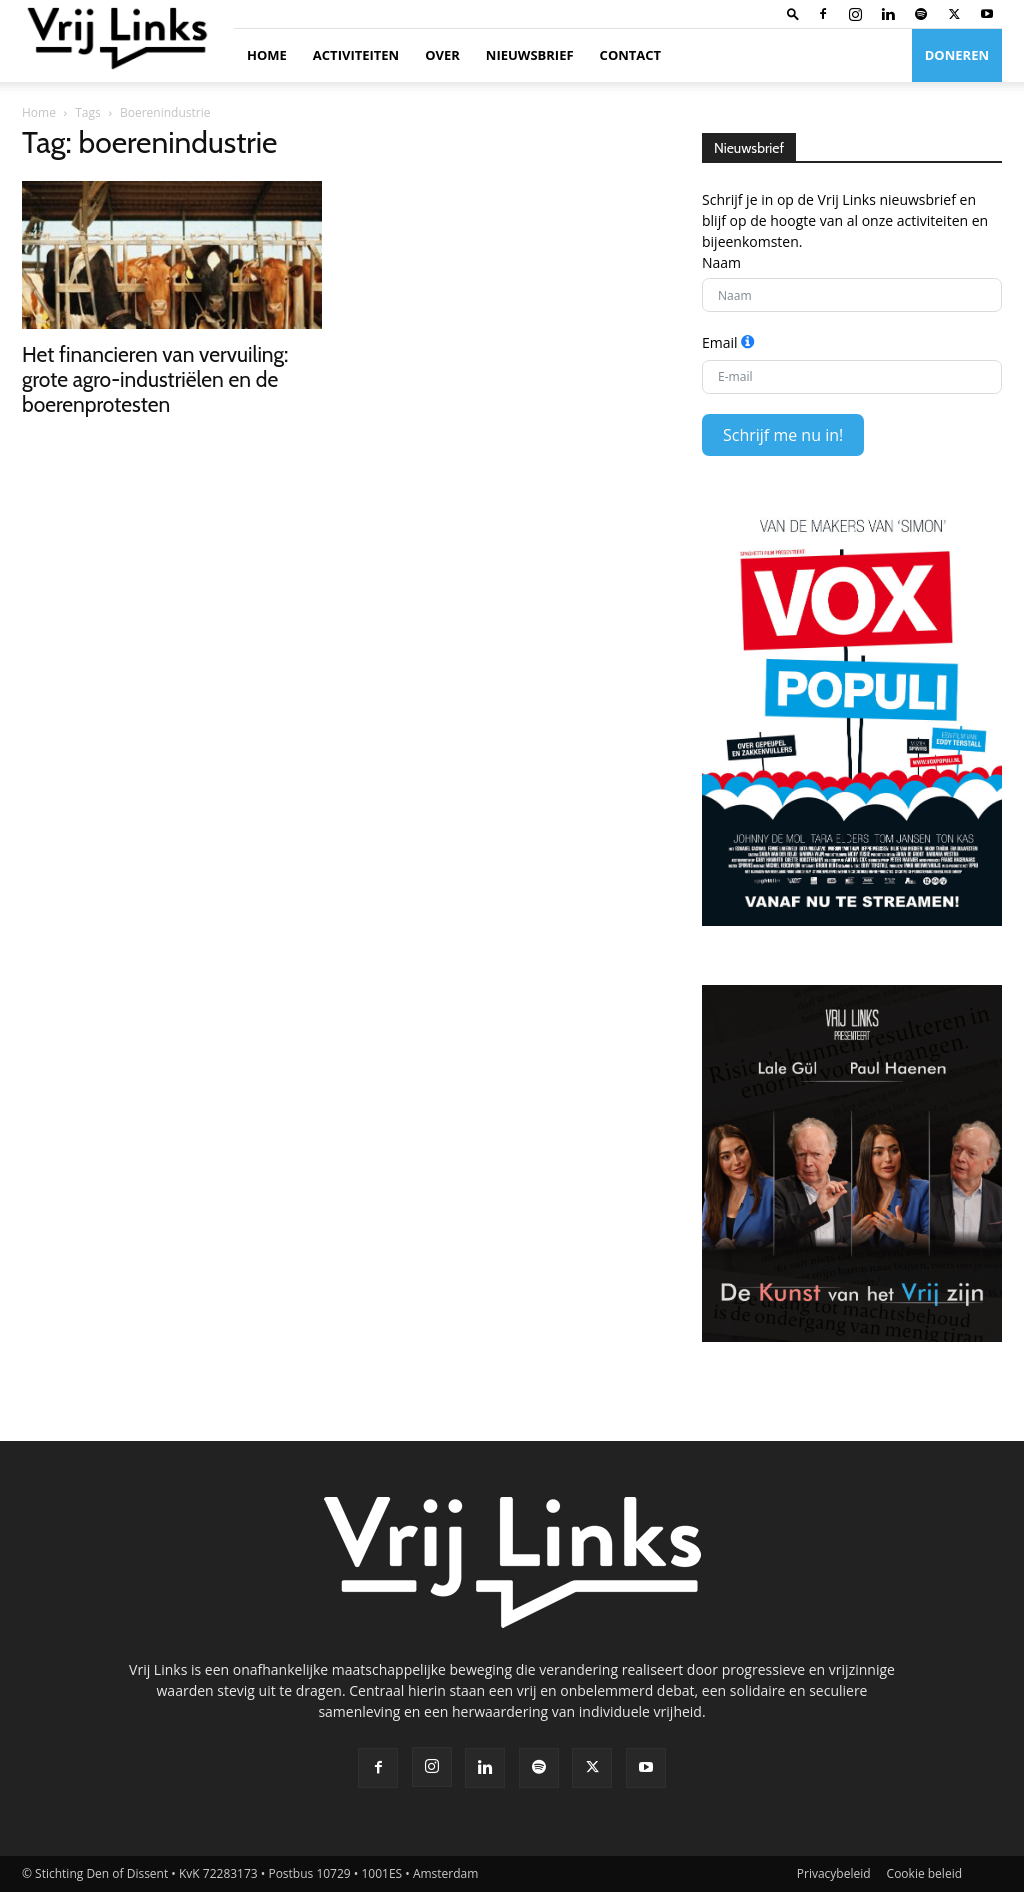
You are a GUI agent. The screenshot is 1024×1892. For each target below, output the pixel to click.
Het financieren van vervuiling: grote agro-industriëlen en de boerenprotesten (155, 379)
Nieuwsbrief (530, 55)
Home (267, 55)
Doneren (957, 55)
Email (720, 342)
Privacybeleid (834, 1873)
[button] (793, 13)
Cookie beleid (924, 1873)
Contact (631, 55)
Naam (721, 262)
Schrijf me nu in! (783, 435)
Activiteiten (356, 55)
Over (442, 55)
